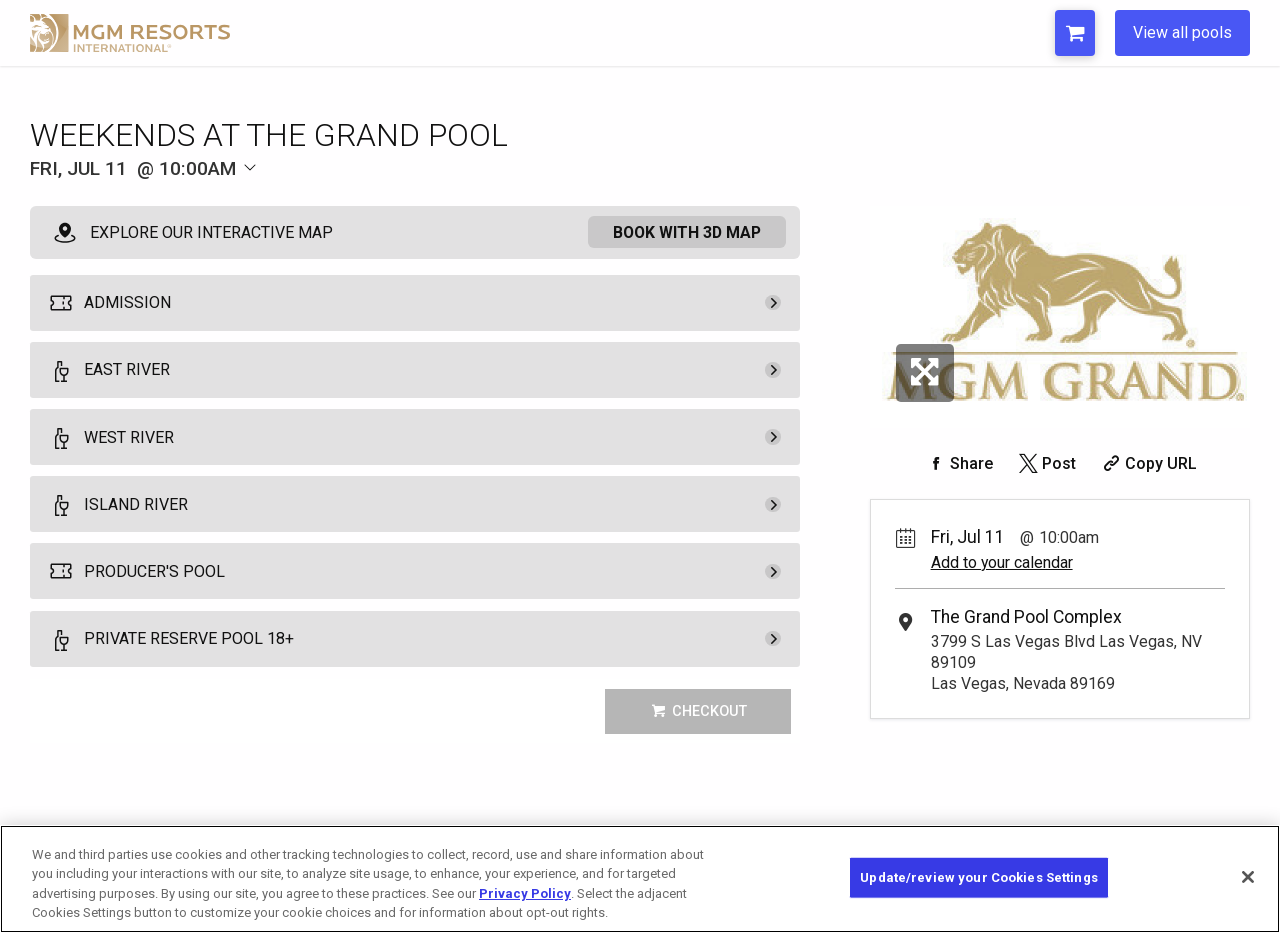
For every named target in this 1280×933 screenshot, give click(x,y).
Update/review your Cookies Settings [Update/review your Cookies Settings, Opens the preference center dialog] (979, 877)
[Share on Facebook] (958, 463)
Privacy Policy (525, 893)
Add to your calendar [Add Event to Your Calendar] (1002, 562)
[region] (640, 879)
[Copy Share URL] (1147, 463)
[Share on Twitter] (1045, 463)
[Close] (1248, 877)
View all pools (1182, 32)
